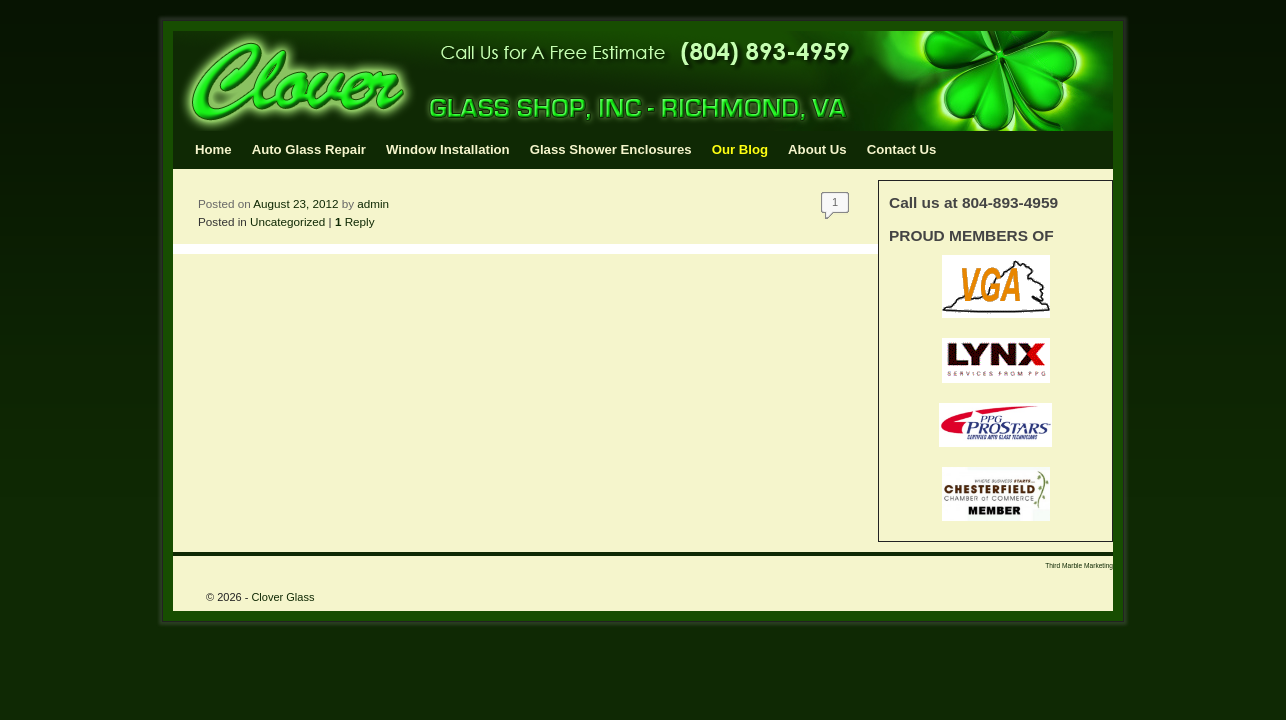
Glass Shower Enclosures (611, 149)
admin (373, 203)
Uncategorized (287, 221)
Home (213, 149)
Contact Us (902, 149)
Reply (355, 221)
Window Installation (448, 149)
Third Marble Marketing (1079, 565)
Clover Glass (282, 597)
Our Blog (740, 149)
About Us (817, 149)
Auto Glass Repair (309, 149)
